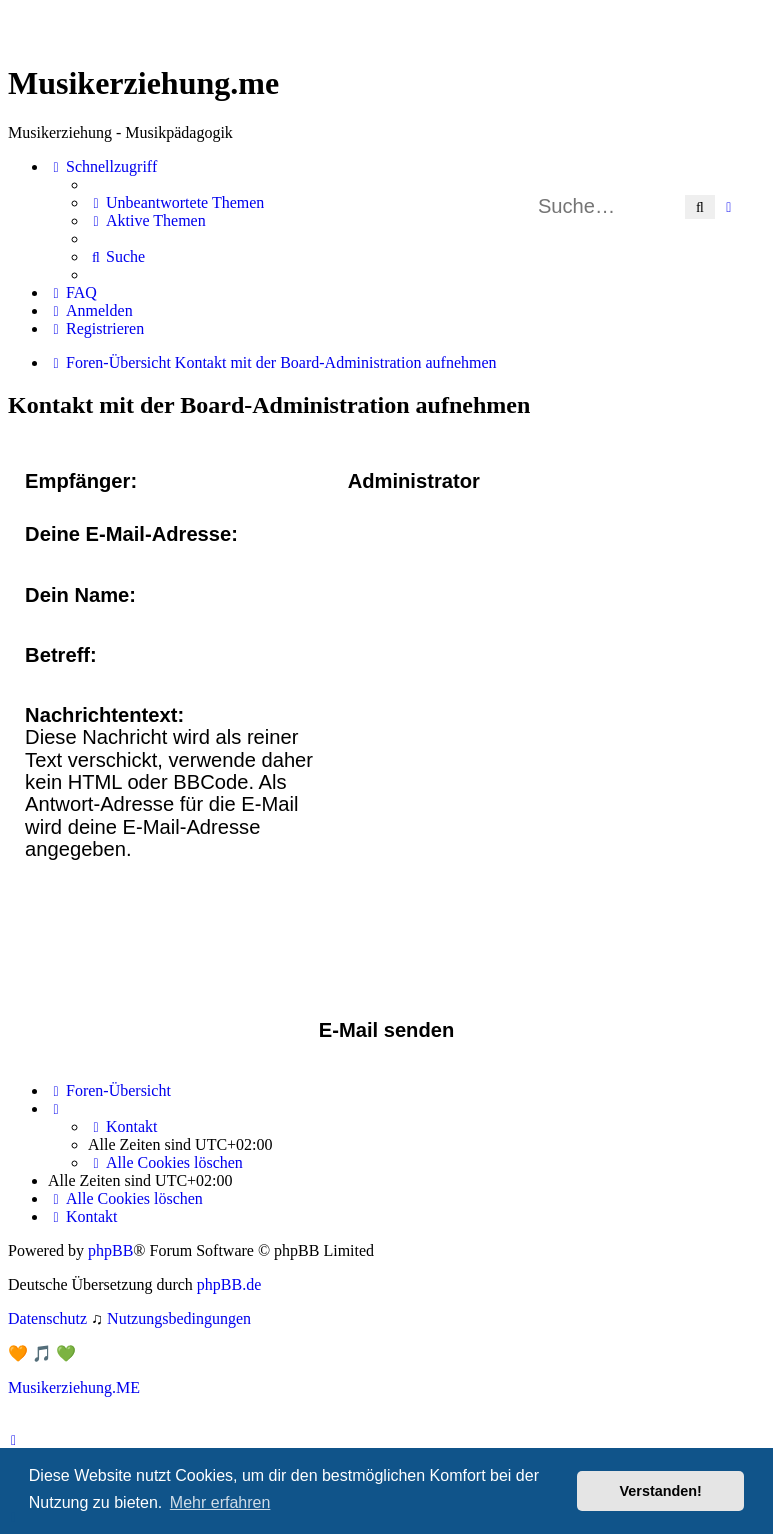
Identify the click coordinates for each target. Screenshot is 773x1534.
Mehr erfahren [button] (220, 1502)
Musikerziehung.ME (74, 1387)
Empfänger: (81, 481)
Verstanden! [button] (661, 1491)
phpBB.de (229, 1284)
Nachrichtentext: (104, 715)
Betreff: (61, 655)
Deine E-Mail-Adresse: (131, 534)
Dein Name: (80, 595)
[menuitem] (176, 203)
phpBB (110, 1250)
